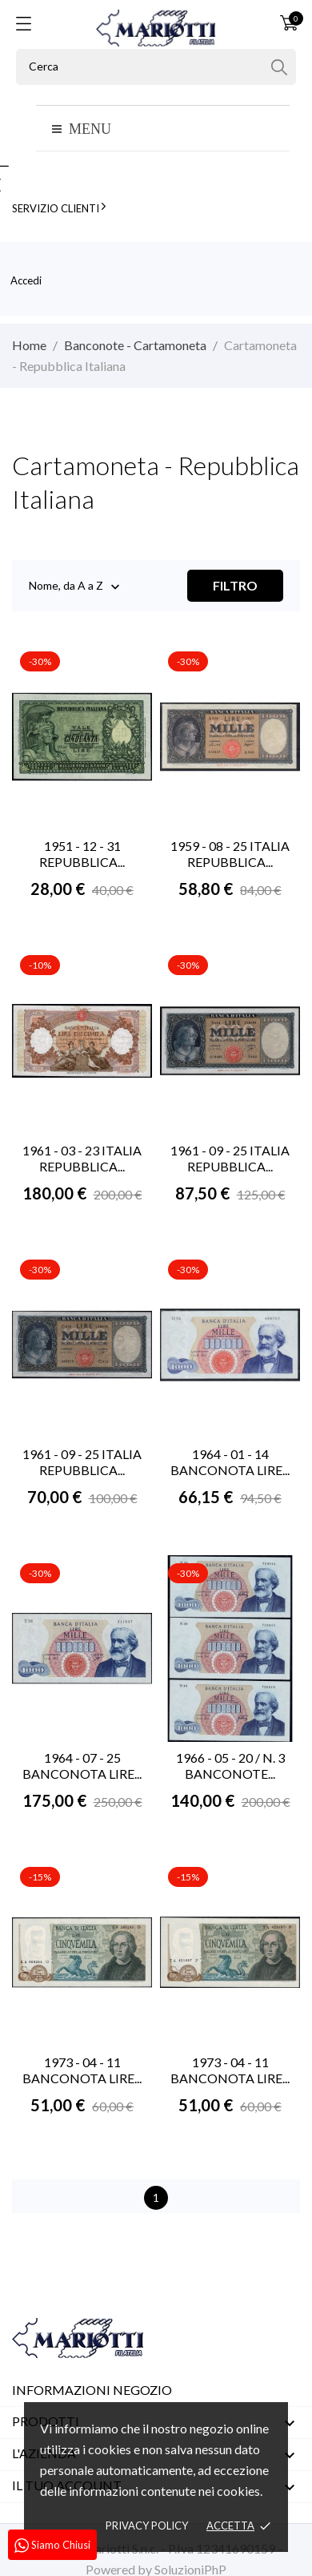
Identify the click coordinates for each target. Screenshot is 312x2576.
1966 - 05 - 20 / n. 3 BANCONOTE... (230, 1765)
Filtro (235, 585)
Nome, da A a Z (66, 586)
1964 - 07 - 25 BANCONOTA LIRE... (82, 1765)
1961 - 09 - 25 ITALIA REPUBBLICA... (230, 1158)
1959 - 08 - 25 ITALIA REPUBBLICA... (230, 853)
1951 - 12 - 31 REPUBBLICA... (82, 853)
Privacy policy (147, 2525)
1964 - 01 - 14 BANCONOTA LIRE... (230, 1461)
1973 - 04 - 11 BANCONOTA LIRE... (82, 2070)
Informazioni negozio (92, 2389)
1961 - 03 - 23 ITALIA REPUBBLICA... (82, 1158)
